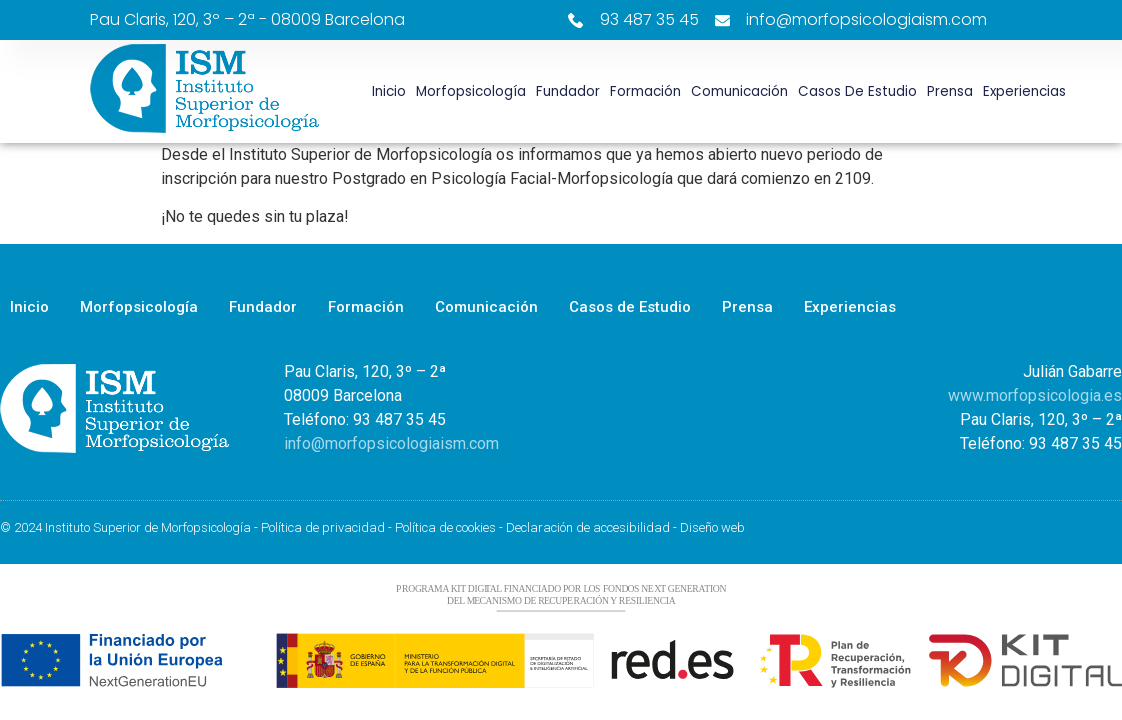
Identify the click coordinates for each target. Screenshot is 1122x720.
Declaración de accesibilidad (588, 527)
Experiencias (1024, 91)
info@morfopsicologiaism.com (391, 443)
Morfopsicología (471, 91)
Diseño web (712, 527)
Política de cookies (445, 527)
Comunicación (739, 91)
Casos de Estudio (857, 91)
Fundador (568, 91)
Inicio (389, 91)
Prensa (950, 91)
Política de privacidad (323, 527)
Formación (645, 91)
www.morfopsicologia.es (1035, 395)
